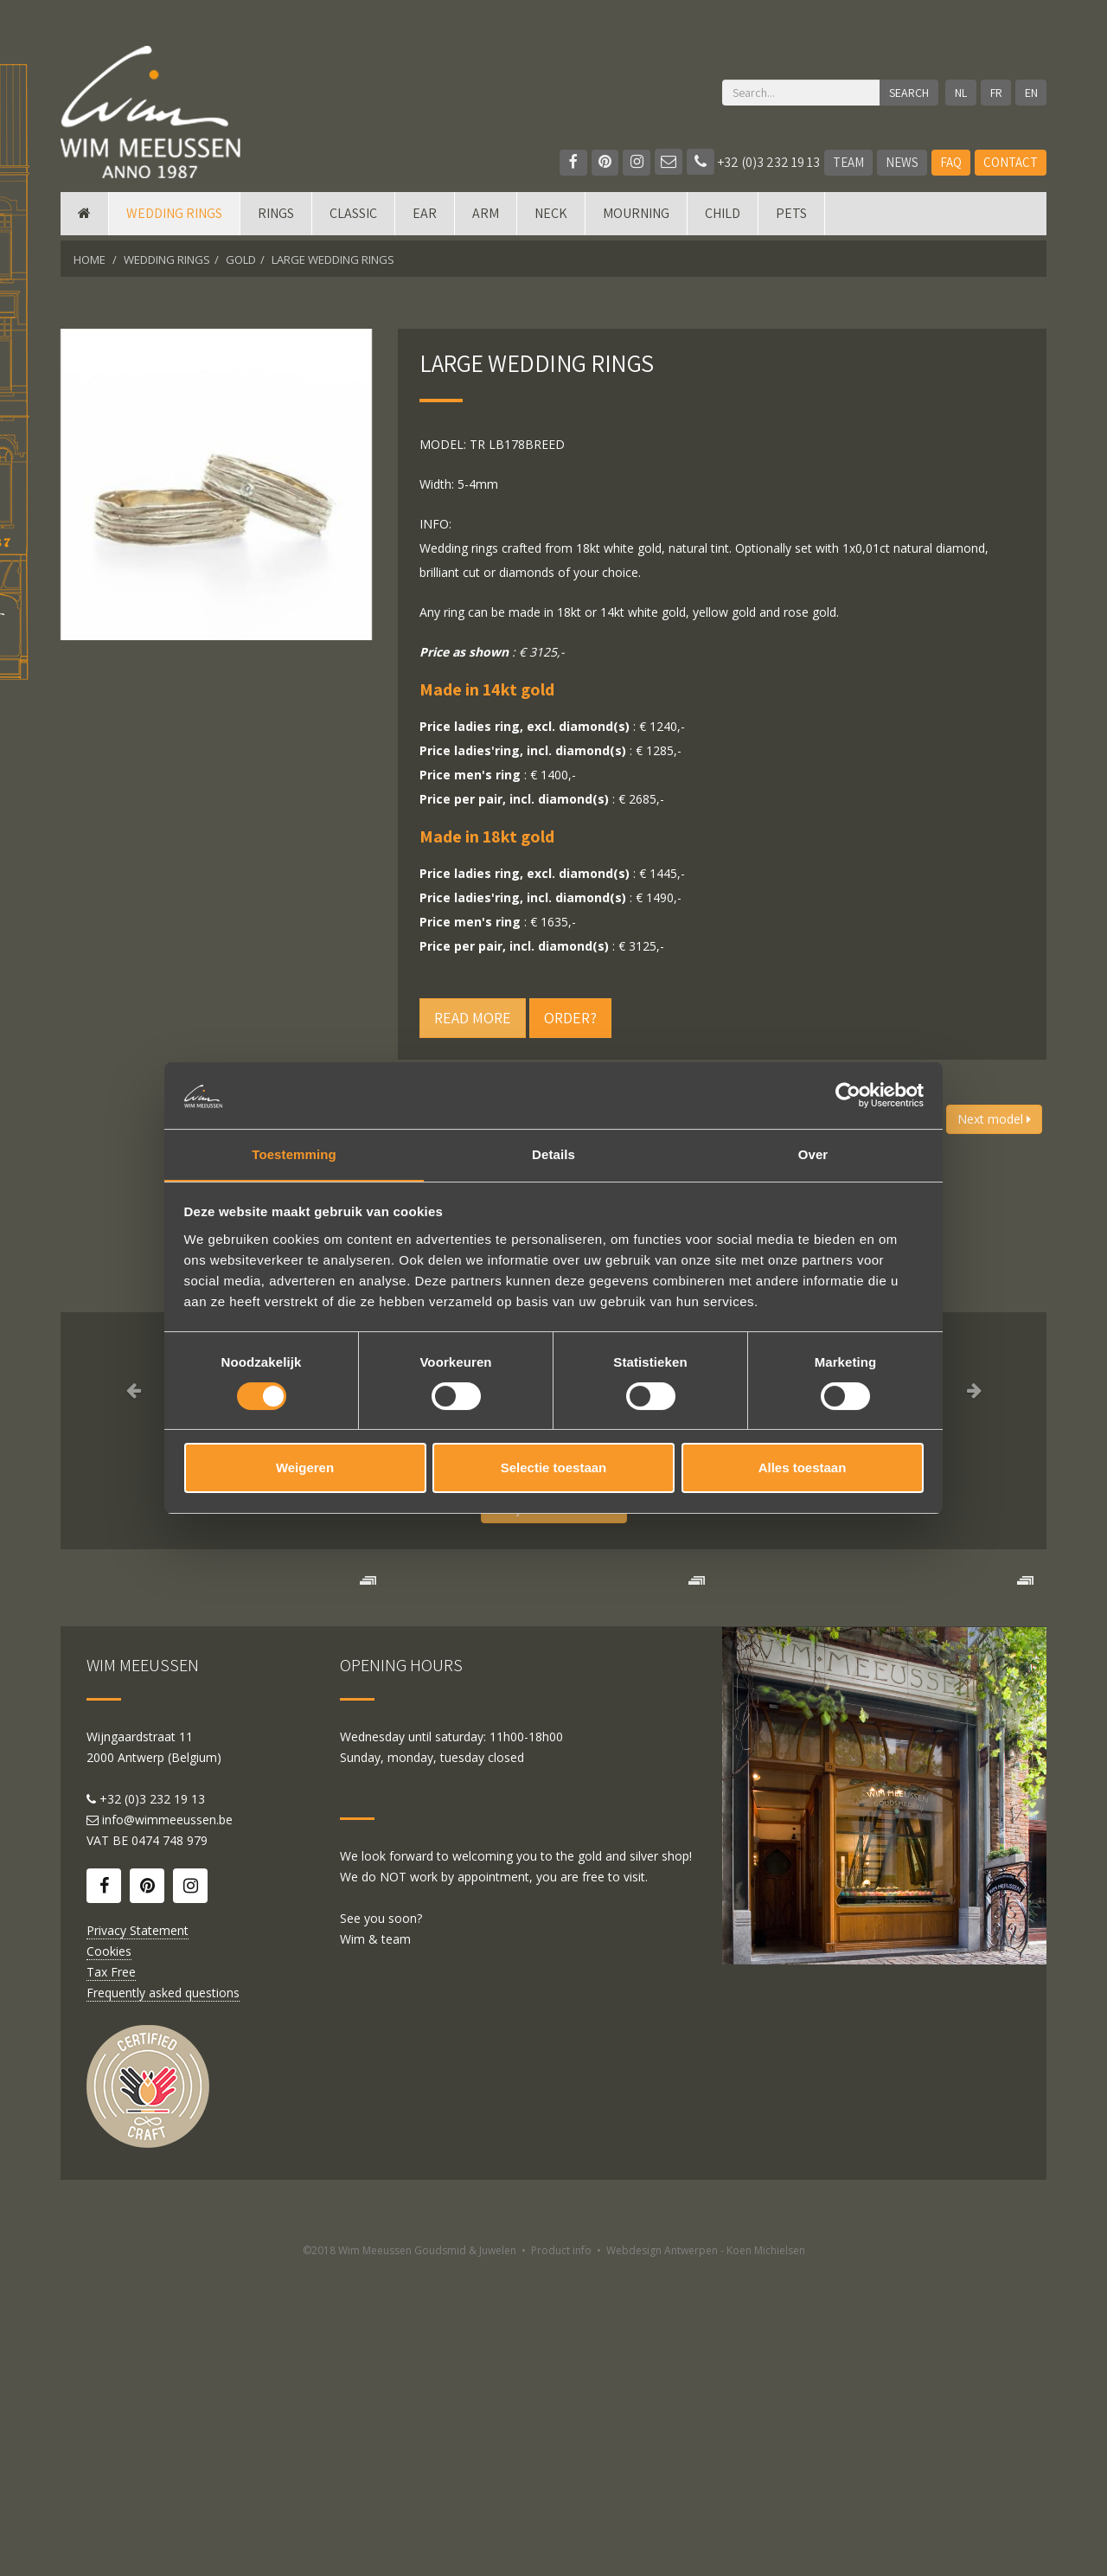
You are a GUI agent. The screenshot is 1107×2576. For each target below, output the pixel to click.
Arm (485, 218)
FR (995, 92)
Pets (791, 218)
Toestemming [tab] (294, 1153)
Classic (353, 218)
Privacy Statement (137, 2236)
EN (1031, 92)
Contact (1010, 162)
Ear (425, 218)
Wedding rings (174, 218)
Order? (570, 1018)
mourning (636, 218)
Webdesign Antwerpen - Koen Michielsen (705, 2556)
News (902, 162)
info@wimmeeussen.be (167, 2126)
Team (848, 162)
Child (722, 218)
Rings (276, 218)
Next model (994, 1119)
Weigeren (305, 1468)
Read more (472, 1018)
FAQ (951, 162)
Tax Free (111, 2278)
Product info (561, 2556)
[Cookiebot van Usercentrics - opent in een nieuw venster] (848, 1095)
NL (960, 92)
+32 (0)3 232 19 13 (753, 162)
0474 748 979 (169, 2146)
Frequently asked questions (163, 2299)
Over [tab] (813, 1153)
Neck (550, 218)
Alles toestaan (802, 1468)
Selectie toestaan (554, 1468)
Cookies (108, 2257)
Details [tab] (553, 1153)
